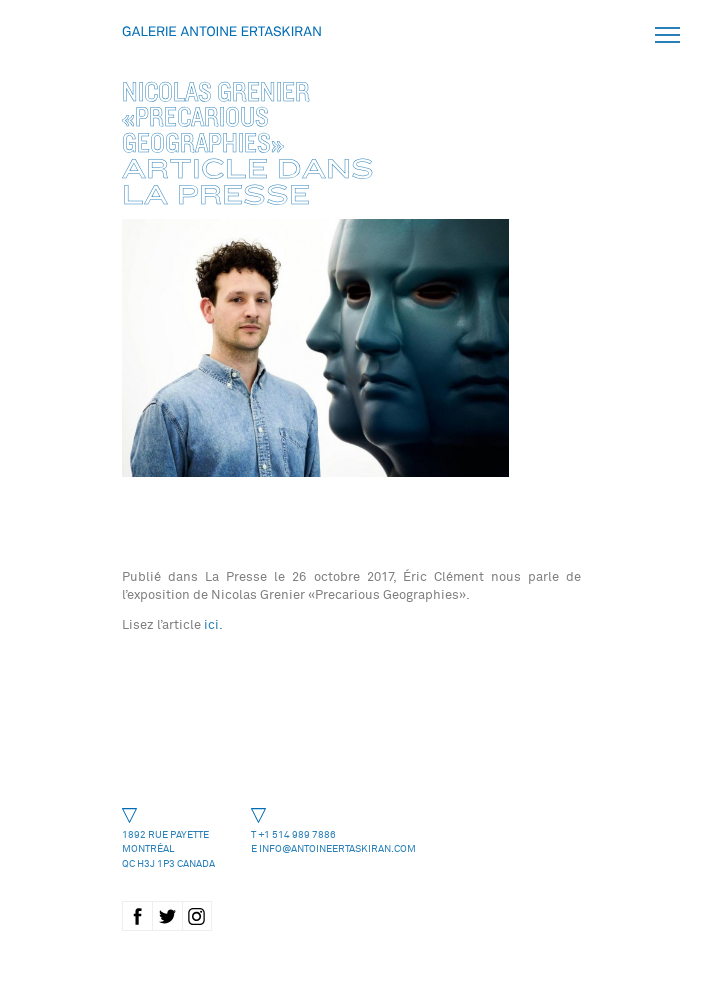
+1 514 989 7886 (297, 834)
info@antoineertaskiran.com (337, 848)
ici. (212, 625)
